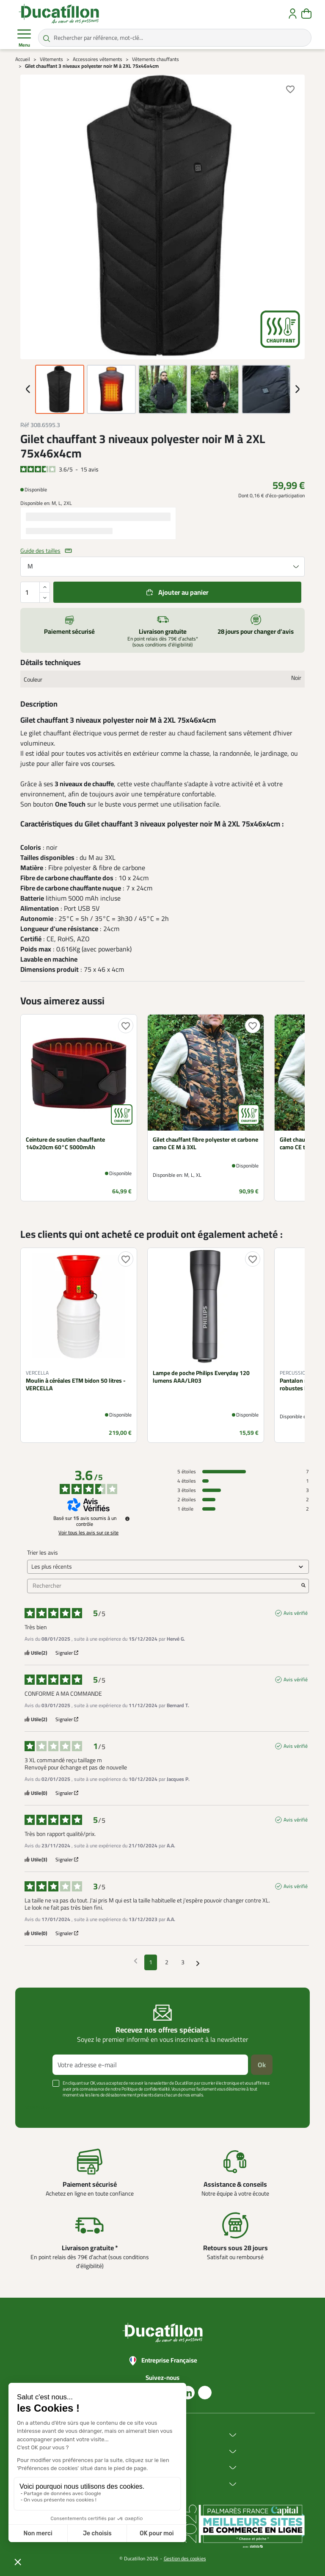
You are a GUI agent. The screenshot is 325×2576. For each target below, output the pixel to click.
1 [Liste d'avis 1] (150, 1962)
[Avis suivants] (198, 1962)
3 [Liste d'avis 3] (183, 1962)
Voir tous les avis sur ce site (88, 1533)
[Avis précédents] (136, 1961)
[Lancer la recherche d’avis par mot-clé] (303, 1586)
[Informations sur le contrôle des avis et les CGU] (127, 1518)
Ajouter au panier (183, 592)
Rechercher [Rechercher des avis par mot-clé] (164, 1586)
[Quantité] (35, 592)
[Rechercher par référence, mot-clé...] (174, 38)
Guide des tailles (40, 550)
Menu (24, 38)
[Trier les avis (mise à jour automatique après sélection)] (168, 1567)
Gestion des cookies (185, 2558)
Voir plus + (37, 2107)
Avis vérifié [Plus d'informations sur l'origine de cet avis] (296, 1613)
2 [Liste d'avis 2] (166, 1962)
